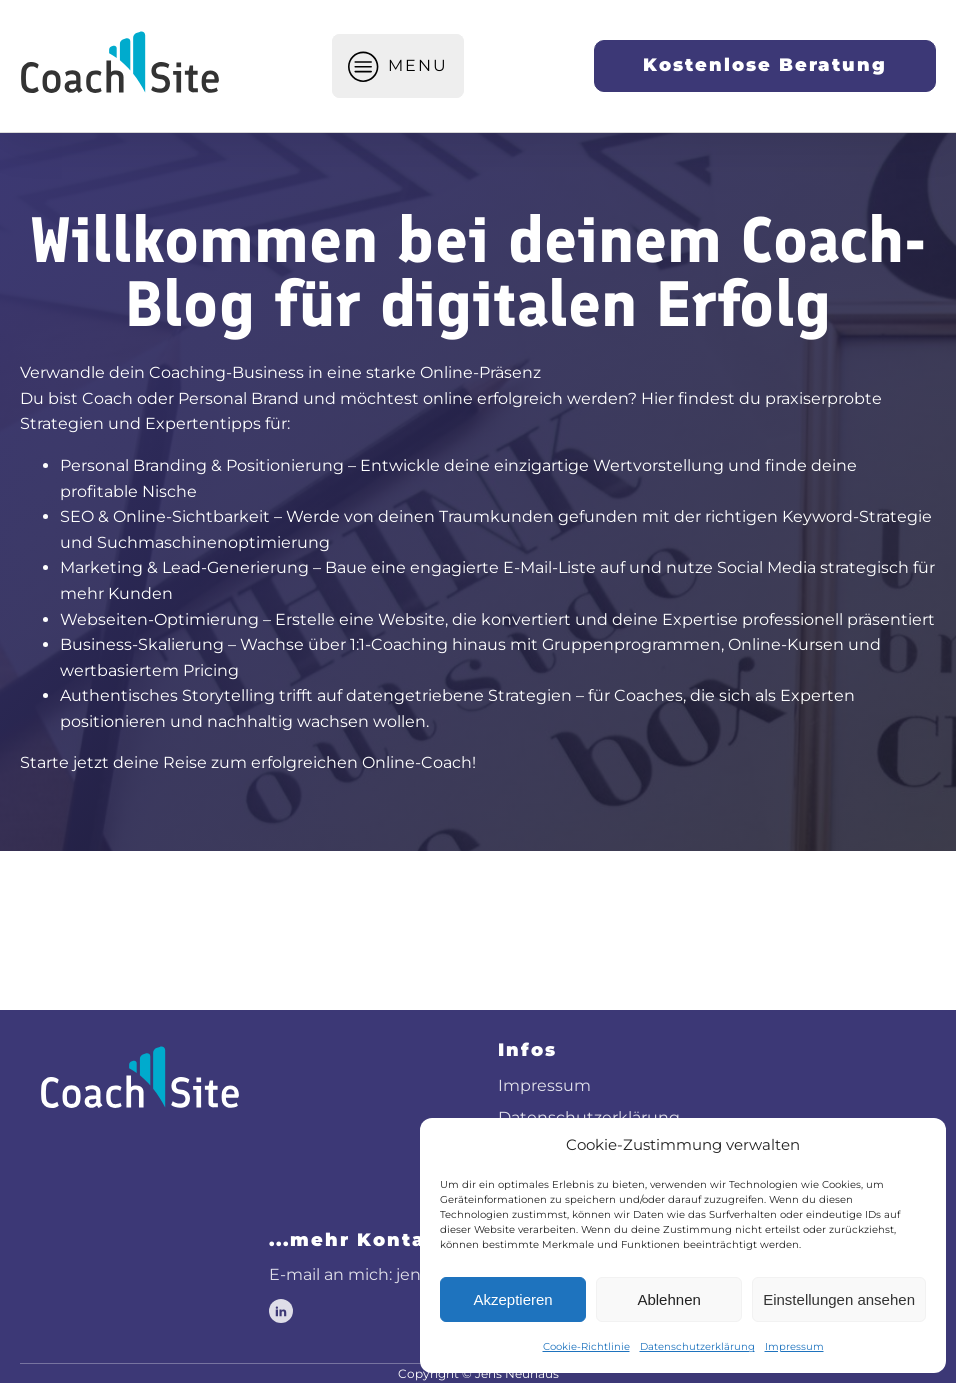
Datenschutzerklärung (697, 1346)
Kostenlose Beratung (765, 65)
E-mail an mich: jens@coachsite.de (408, 1274)
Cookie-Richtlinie (586, 1346)
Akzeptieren (512, 1299)
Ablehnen (668, 1299)
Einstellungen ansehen (839, 1299)
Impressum (794, 1346)
